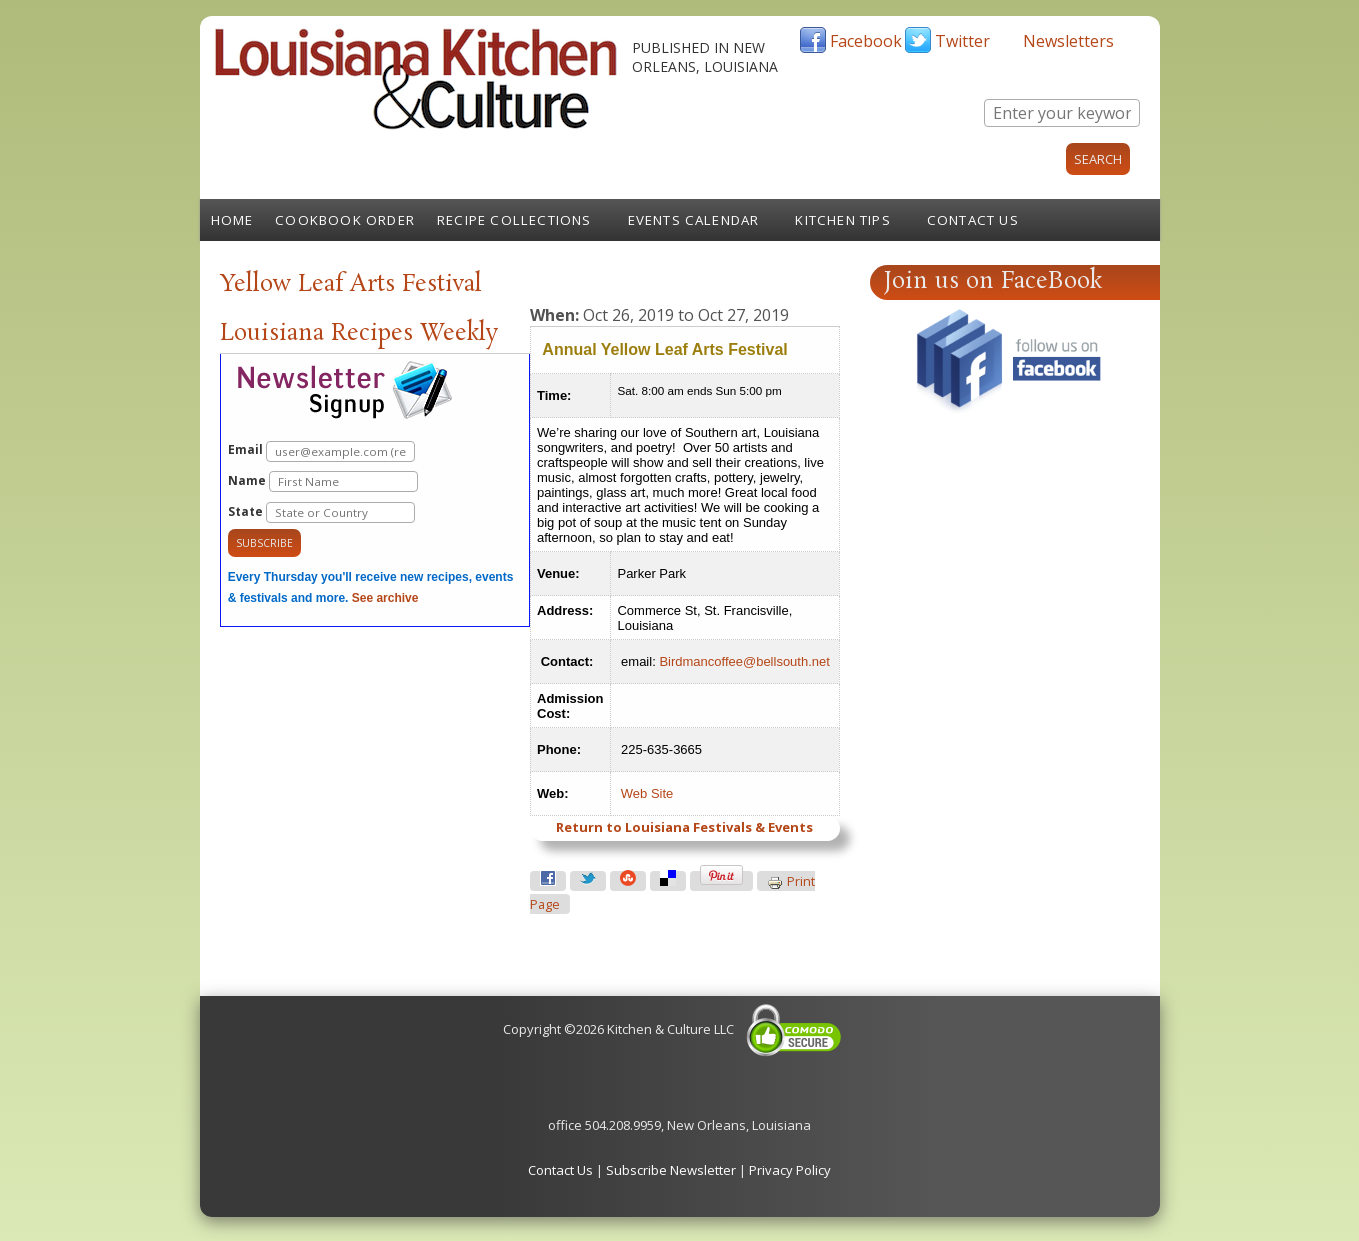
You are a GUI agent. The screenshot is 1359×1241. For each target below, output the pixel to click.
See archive (385, 598)
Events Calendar (694, 220)
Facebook (866, 41)
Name (323, 481)
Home (232, 220)
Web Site (647, 793)
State (321, 512)
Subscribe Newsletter (671, 1170)
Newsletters (1068, 41)
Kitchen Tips (842, 220)
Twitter (962, 41)
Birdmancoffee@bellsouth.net (744, 661)
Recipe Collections (514, 220)
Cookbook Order (345, 220)
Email (321, 451)
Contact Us (973, 220)
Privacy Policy (790, 1170)
